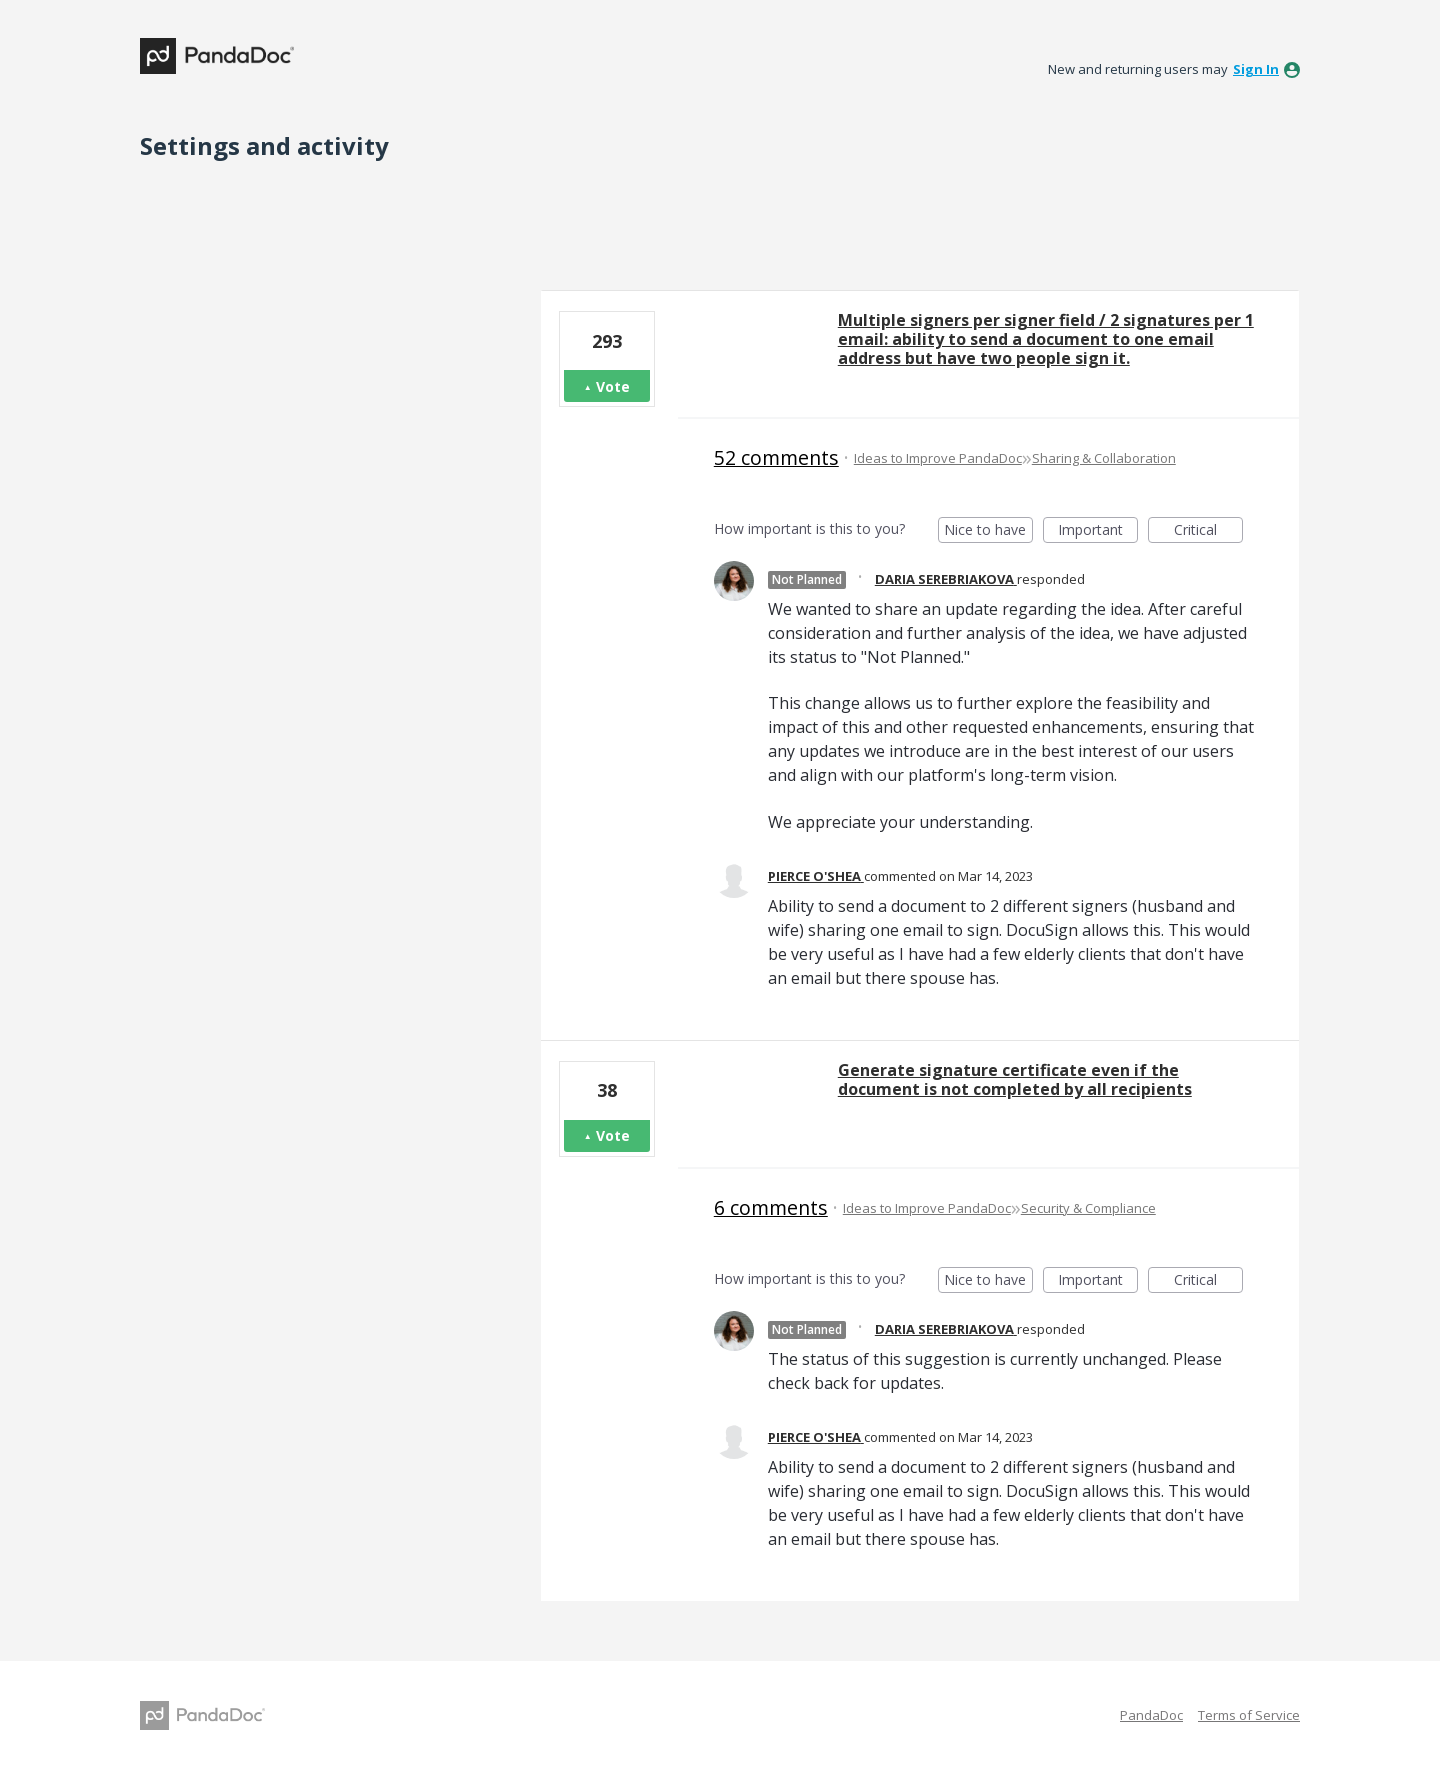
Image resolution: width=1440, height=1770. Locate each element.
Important (1098, 531)
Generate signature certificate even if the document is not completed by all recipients (1015, 1079)
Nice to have (988, 531)
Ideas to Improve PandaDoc (938, 458)
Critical (1208, 531)
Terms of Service (1249, 1715)
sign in (1256, 69)
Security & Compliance (1088, 1208)
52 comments (776, 457)
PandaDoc (1151, 1715)
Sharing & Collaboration (1104, 458)
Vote (613, 386)
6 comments (771, 1207)
